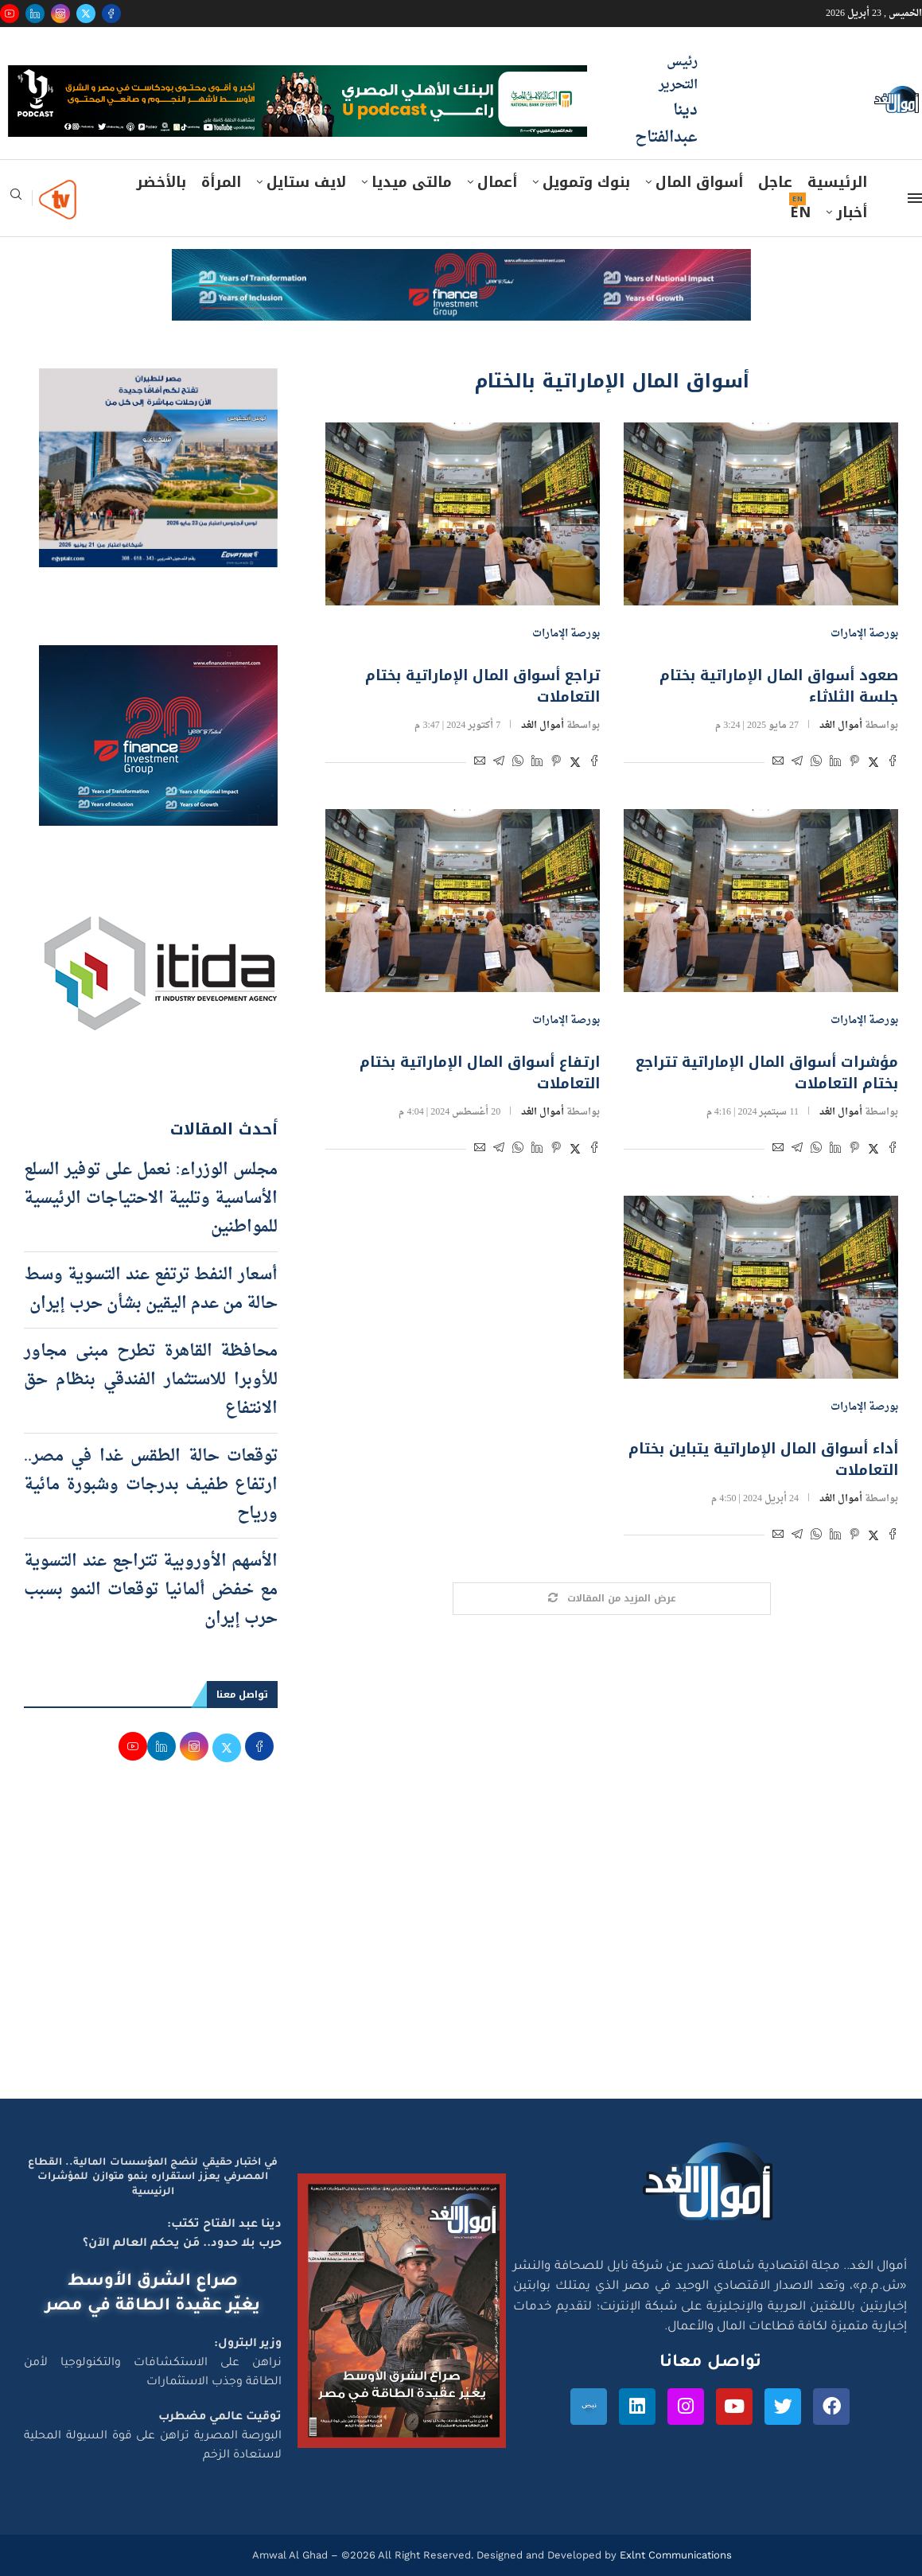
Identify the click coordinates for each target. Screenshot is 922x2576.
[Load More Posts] (612, 1598)
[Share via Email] (778, 763)
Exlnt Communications (674, 2555)
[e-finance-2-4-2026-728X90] (461, 264)
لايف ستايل (306, 182)
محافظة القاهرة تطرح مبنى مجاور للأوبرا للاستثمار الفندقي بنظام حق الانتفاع (151, 1380)
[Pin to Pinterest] (854, 763)
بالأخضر (161, 182)
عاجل (775, 182)
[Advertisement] (461, 1947)
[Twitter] (85, 13)
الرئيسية (837, 182)
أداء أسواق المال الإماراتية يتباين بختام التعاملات (763, 1459)
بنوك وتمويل (586, 182)
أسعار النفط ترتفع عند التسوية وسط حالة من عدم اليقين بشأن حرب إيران (151, 1289)
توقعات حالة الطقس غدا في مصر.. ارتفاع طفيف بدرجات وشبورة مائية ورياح (151, 1485)
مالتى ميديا (412, 182)
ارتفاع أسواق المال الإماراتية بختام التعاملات (480, 1073)
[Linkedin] (35, 13)
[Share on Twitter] (873, 763)
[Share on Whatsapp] (816, 763)
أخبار (851, 212)
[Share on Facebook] (892, 763)
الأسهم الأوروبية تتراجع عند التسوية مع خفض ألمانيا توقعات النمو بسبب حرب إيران (151, 1590)
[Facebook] (111, 13)
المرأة (221, 182)
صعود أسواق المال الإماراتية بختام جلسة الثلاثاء (778, 686)
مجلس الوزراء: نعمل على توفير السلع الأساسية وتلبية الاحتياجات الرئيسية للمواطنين (151, 1199)
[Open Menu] (915, 198)
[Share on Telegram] (797, 763)
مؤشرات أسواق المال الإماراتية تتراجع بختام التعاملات (767, 1073)
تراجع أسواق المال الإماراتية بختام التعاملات (482, 686)
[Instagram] (60, 13)
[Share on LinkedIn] (835, 763)
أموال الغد (840, 725)
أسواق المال (699, 182)
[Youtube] (9, 13)
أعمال (497, 182)
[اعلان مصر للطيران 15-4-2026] (158, 383)
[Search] (16, 199)
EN (800, 212)
